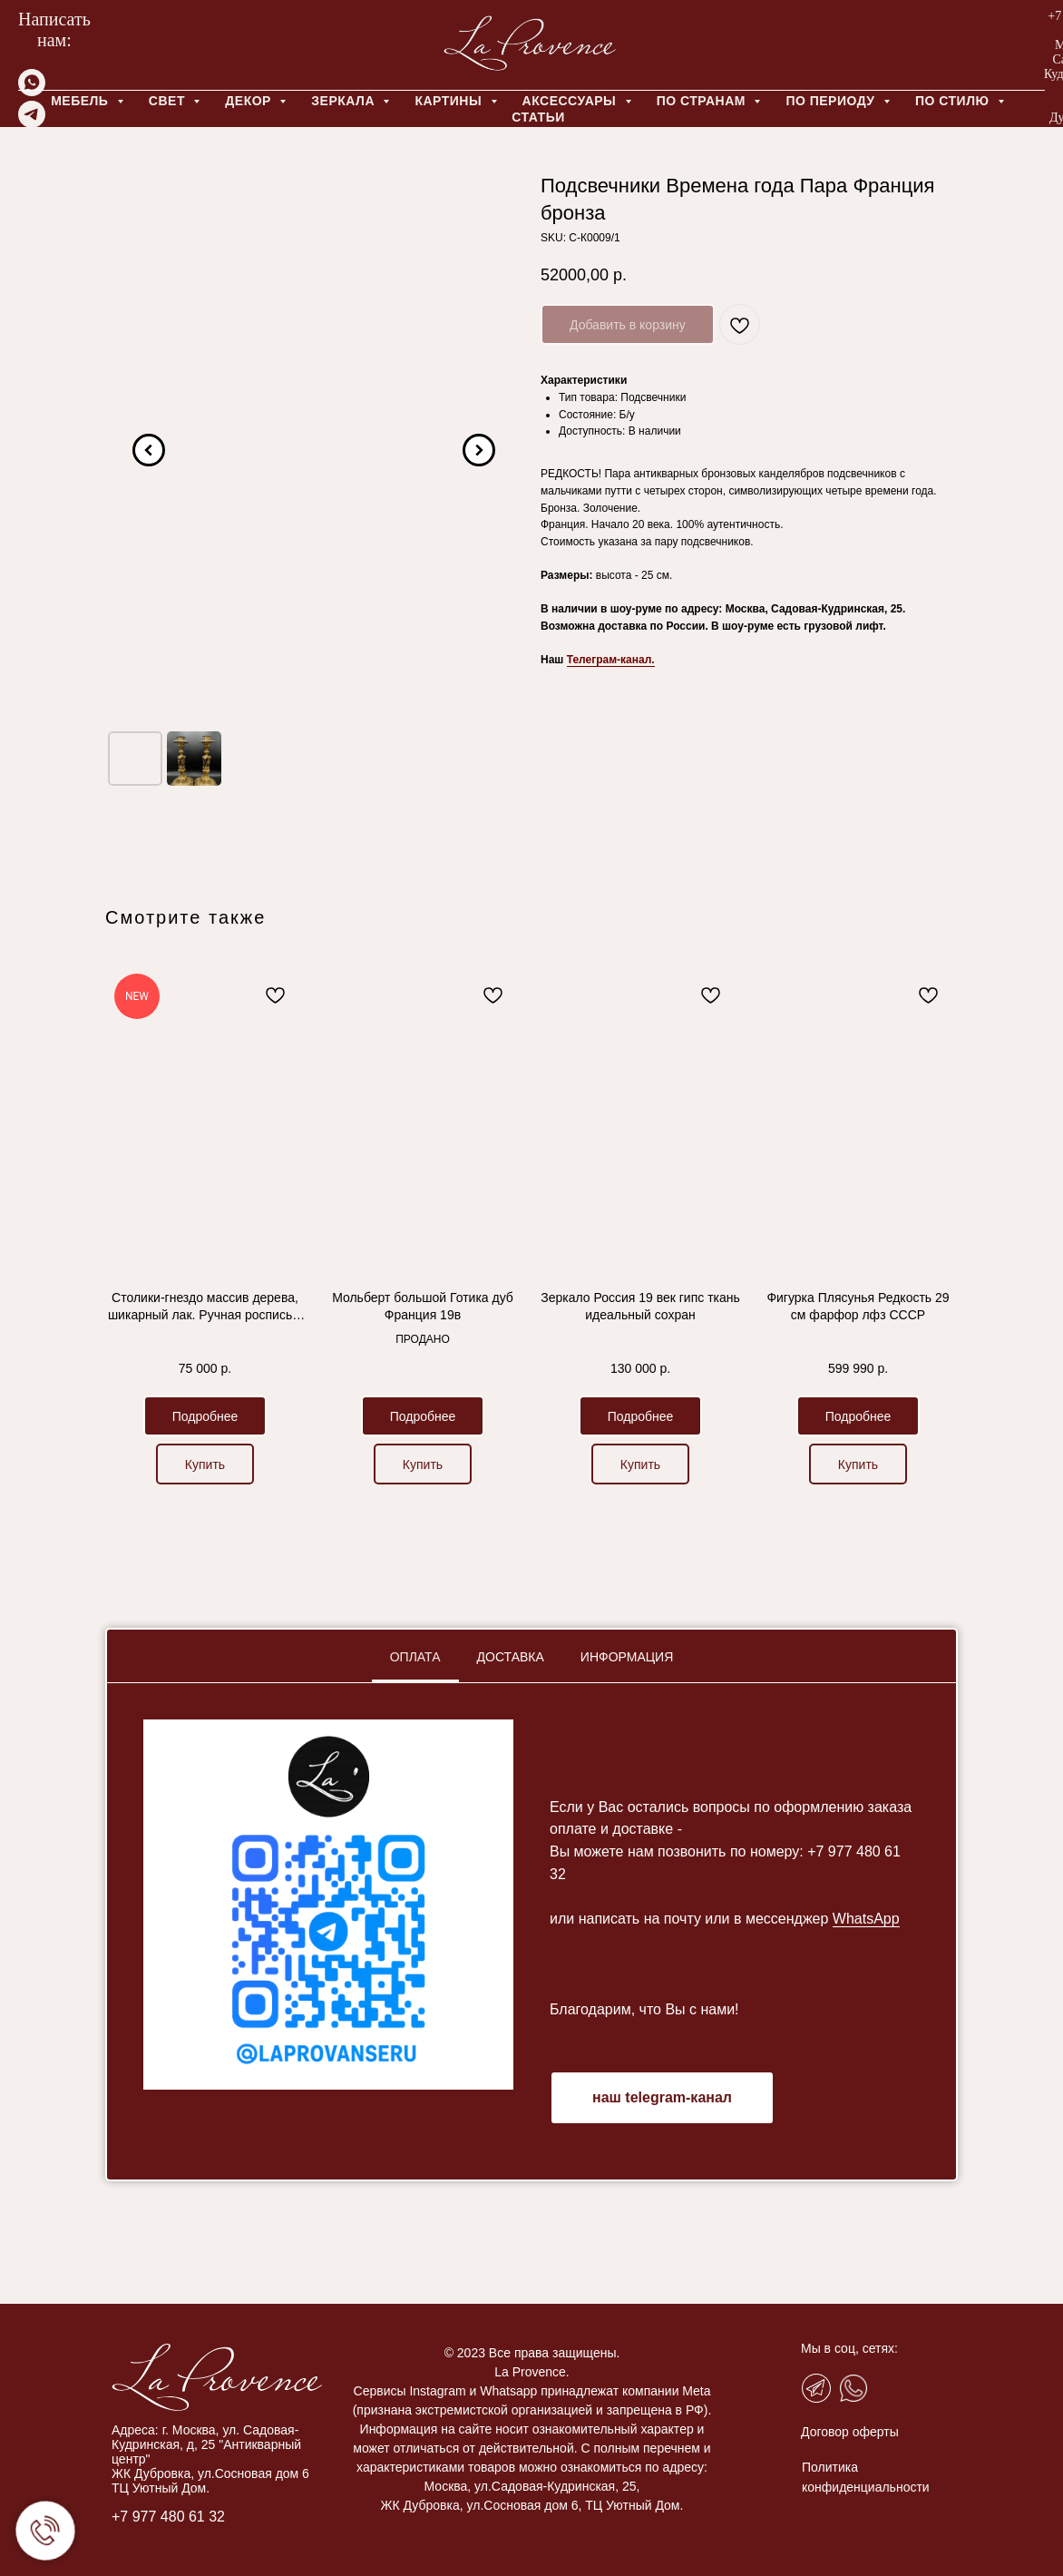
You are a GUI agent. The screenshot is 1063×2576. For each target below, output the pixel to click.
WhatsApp (866, 1918)
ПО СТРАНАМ (703, 100)
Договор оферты (785, 2431)
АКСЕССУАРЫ (571, 100)
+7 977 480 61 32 (104, 2516)
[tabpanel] (531, 1931)
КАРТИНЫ (449, 100)
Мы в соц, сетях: (785, 2348)
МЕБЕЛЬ (81, 100)
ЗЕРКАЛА (344, 100)
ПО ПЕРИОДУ (832, 100)
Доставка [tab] (510, 1657)
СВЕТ (169, 100)
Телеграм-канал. (611, 659)
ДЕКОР (250, 100)
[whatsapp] (31, 91)
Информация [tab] (626, 1657)
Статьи (538, 117)
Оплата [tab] (415, 1657)
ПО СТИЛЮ (954, 100)
